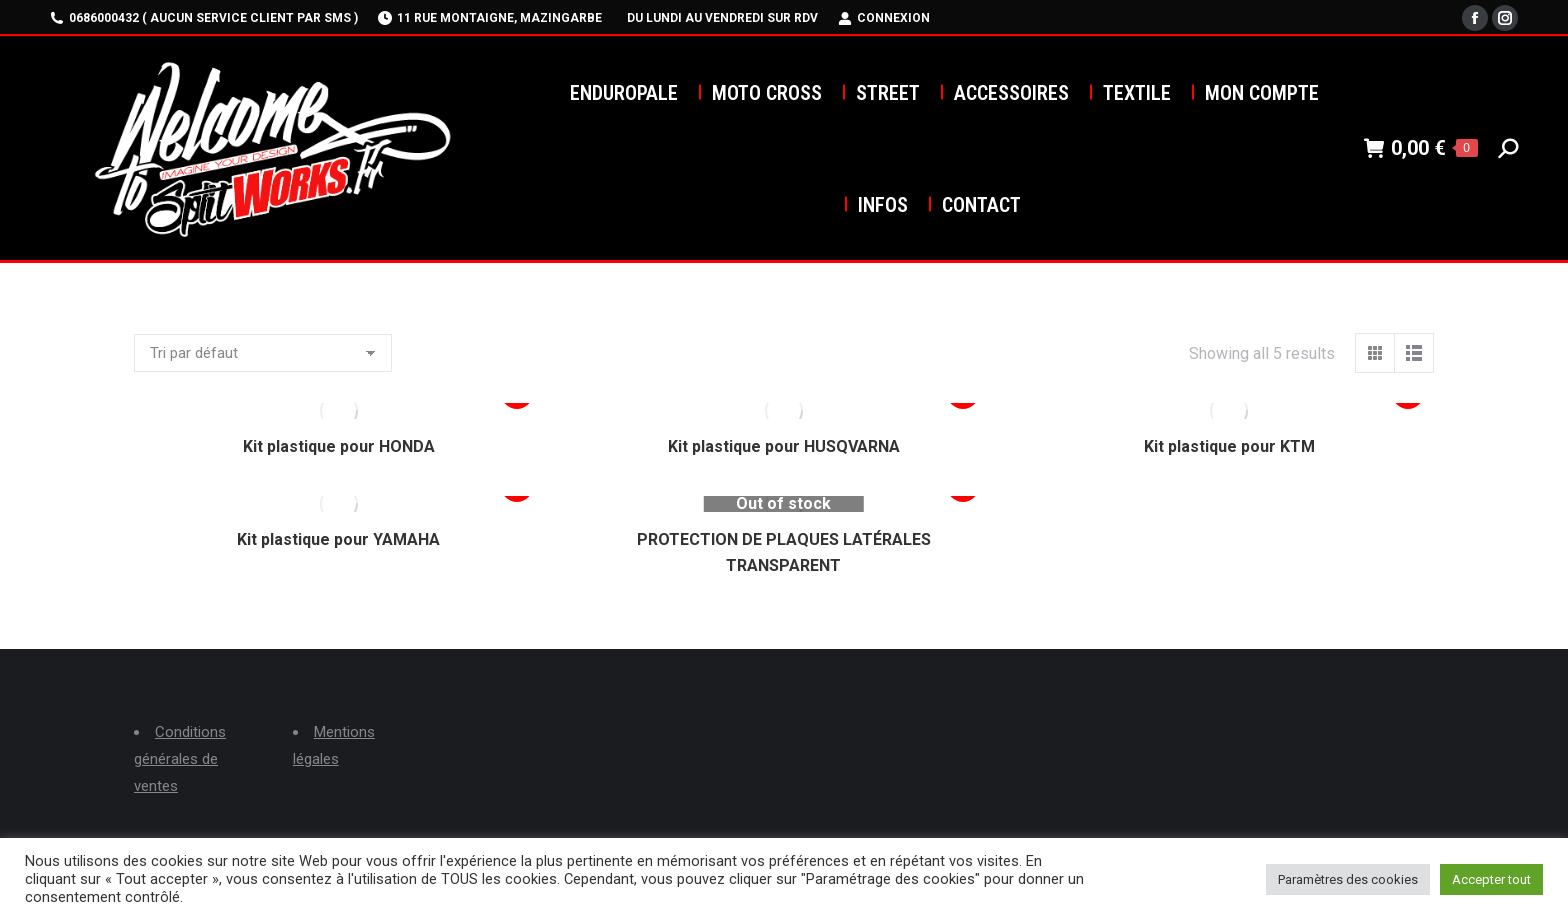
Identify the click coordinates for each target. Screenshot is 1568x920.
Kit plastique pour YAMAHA (338, 539)
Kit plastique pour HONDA (339, 446)
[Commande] (263, 353)
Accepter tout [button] (1491, 879)
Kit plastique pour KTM (1229, 446)
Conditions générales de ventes (180, 759)
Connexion (884, 18)
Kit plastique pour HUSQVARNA (784, 446)
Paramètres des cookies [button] (1348, 879)
